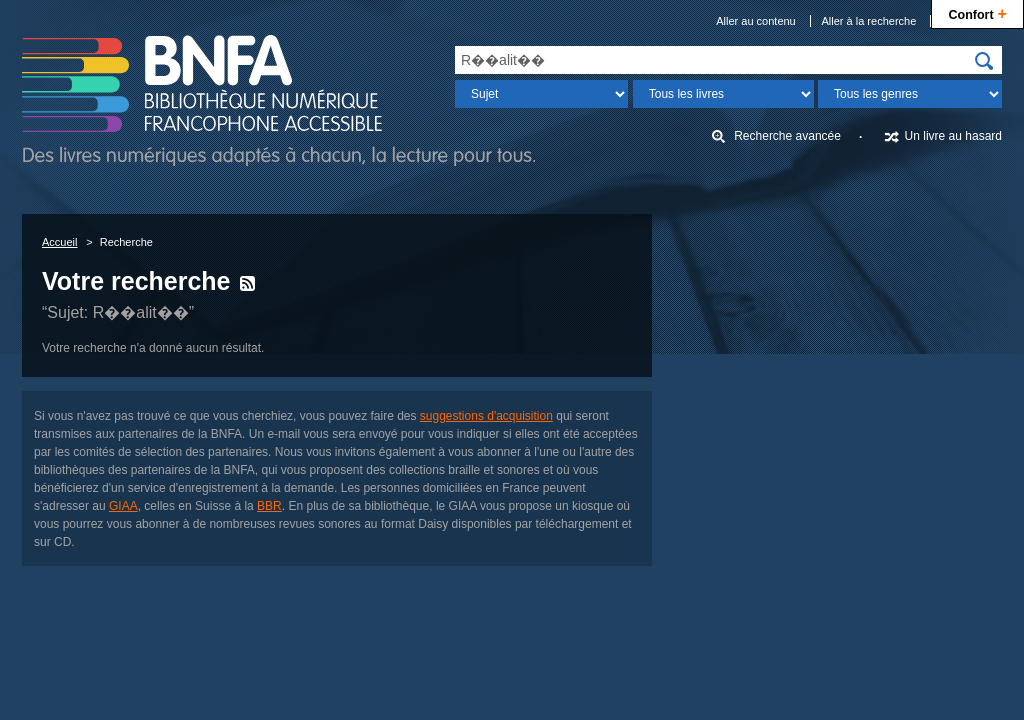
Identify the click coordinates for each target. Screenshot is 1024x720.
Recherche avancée (787, 136)
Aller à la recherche (869, 21)
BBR (269, 506)
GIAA (123, 506)
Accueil (59, 242)
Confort (977, 12)
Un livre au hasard (953, 136)
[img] (984, 61)
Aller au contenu (756, 21)
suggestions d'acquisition (486, 416)
